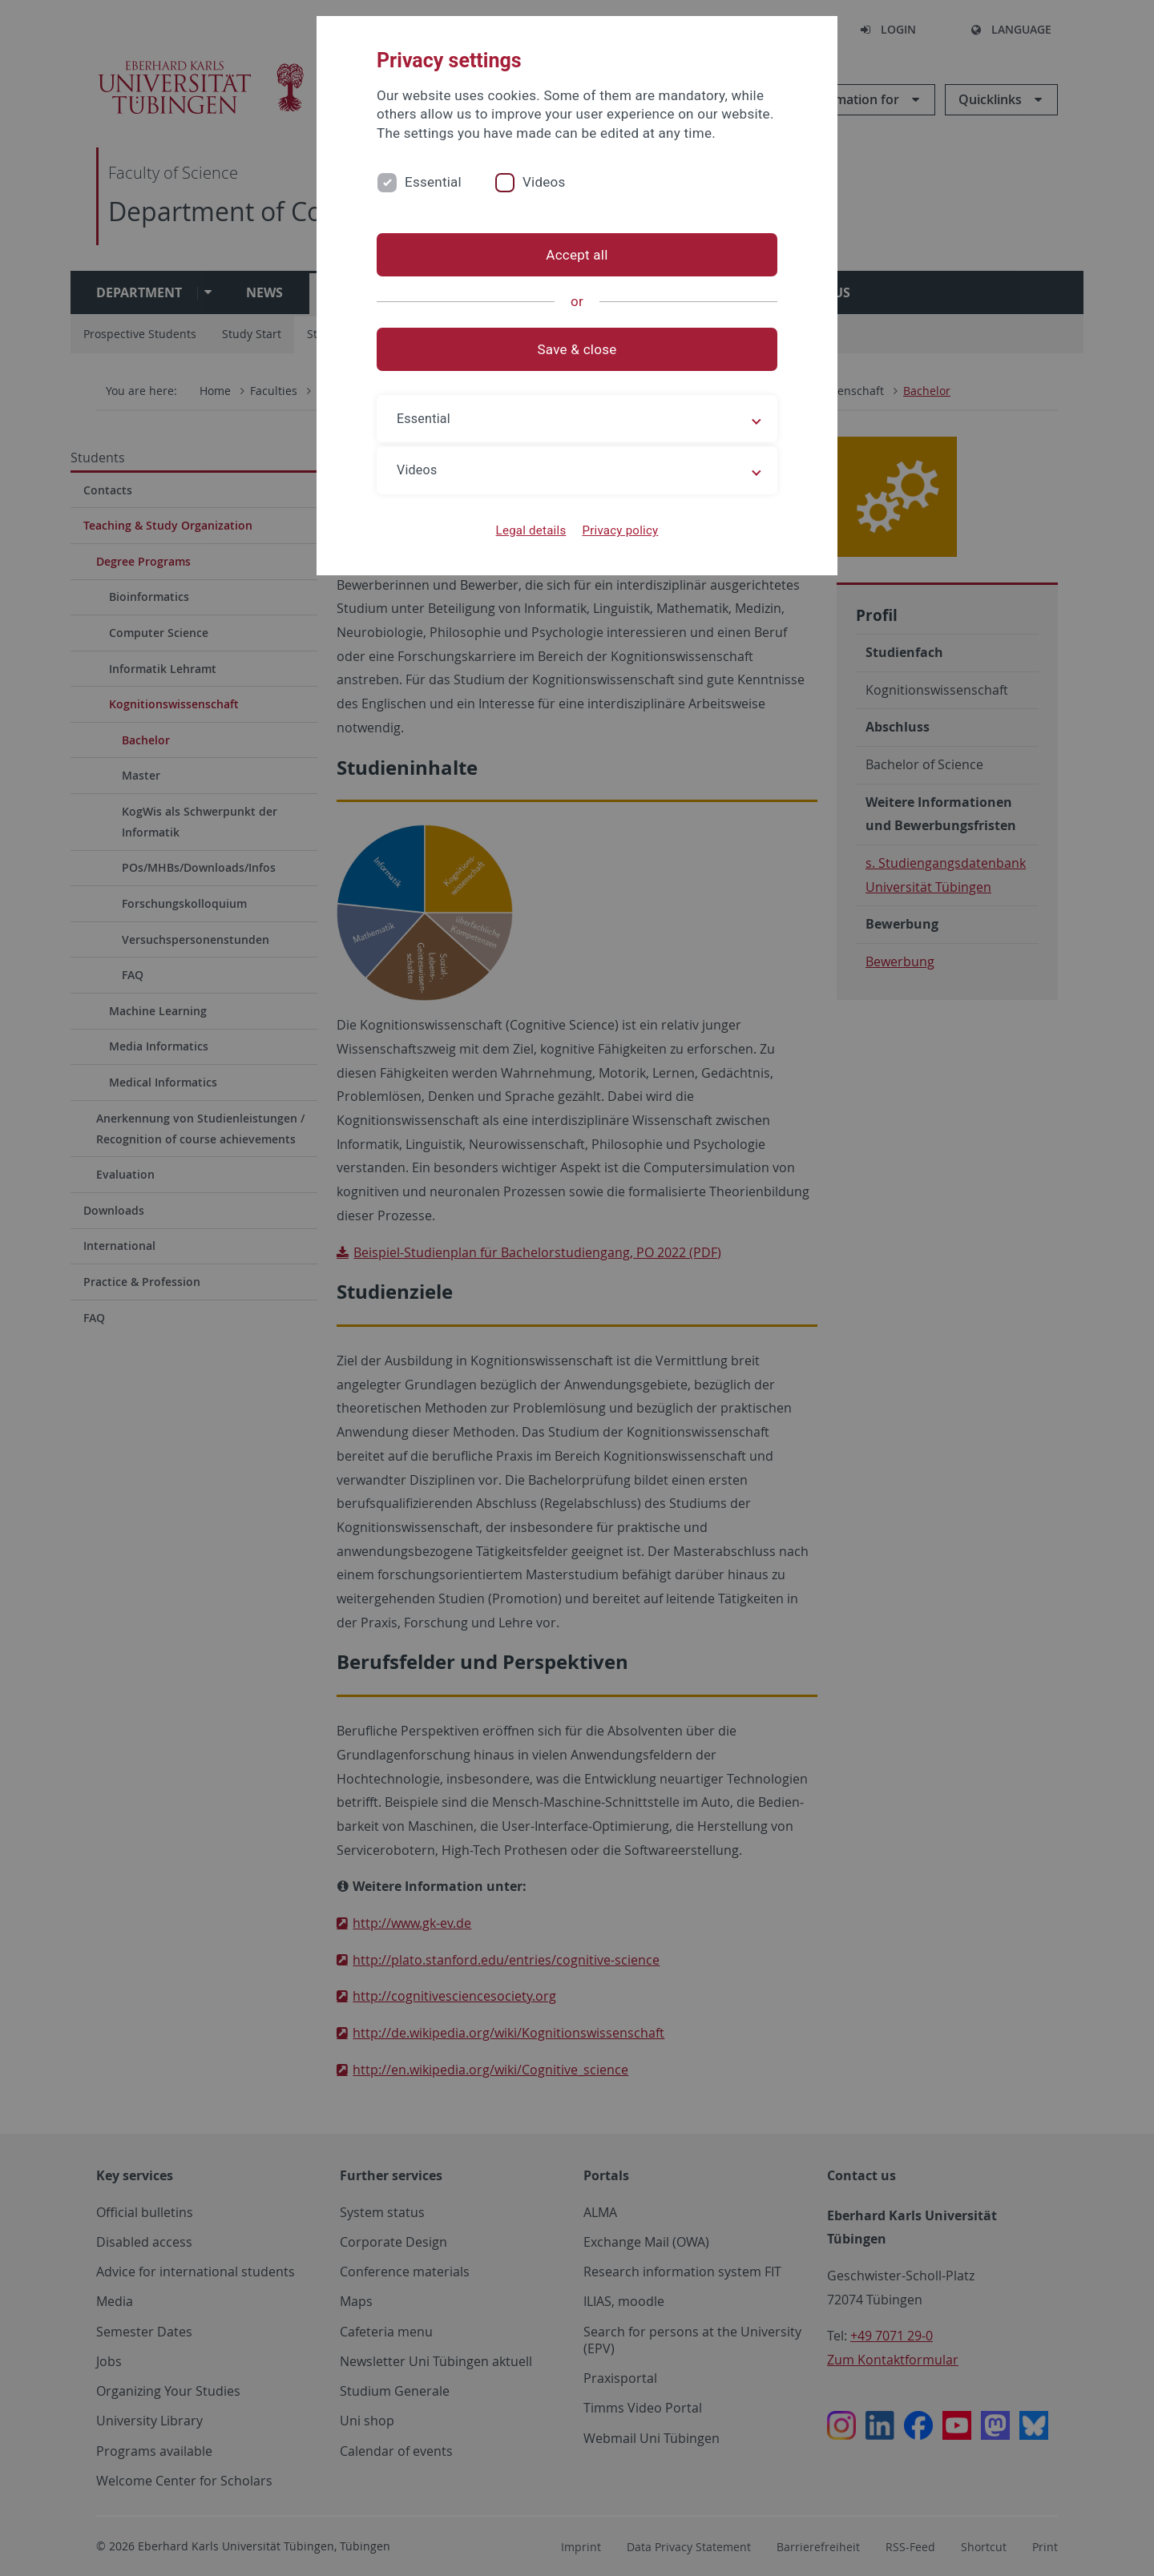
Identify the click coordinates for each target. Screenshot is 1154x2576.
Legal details (531, 530)
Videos (544, 182)
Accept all (576, 255)
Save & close (577, 349)
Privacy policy (620, 530)
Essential (433, 182)
